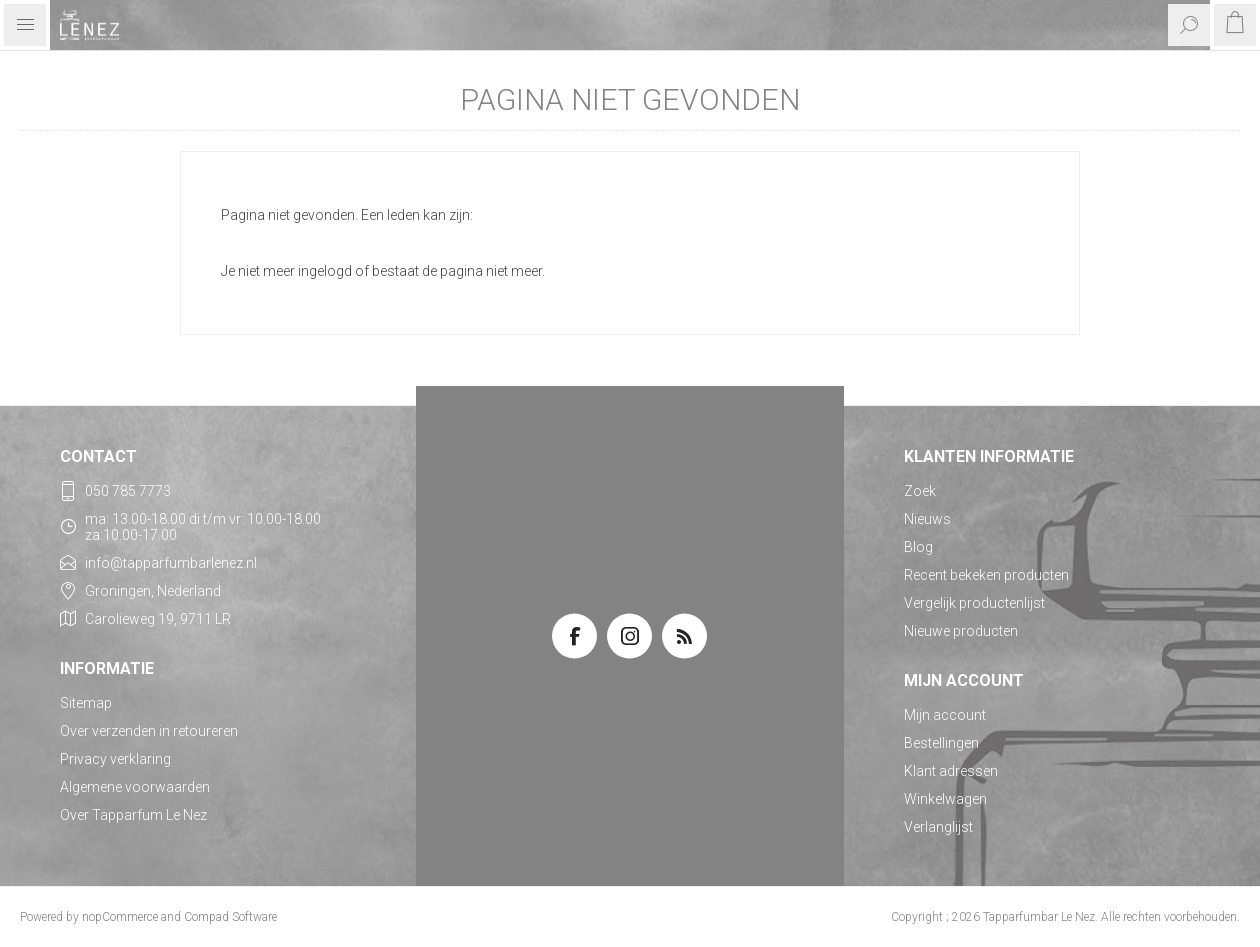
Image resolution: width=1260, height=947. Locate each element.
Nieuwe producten (961, 631)
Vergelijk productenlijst (974, 603)
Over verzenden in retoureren (149, 731)
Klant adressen (951, 771)
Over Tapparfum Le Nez (133, 815)
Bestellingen (941, 743)
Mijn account (945, 715)
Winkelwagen (945, 799)
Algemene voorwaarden (135, 787)
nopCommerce (120, 917)
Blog (918, 547)
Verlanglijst (938, 827)
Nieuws (927, 519)
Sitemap (86, 703)
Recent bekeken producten (986, 575)
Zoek (920, 491)
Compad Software (230, 917)
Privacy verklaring (115, 759)
